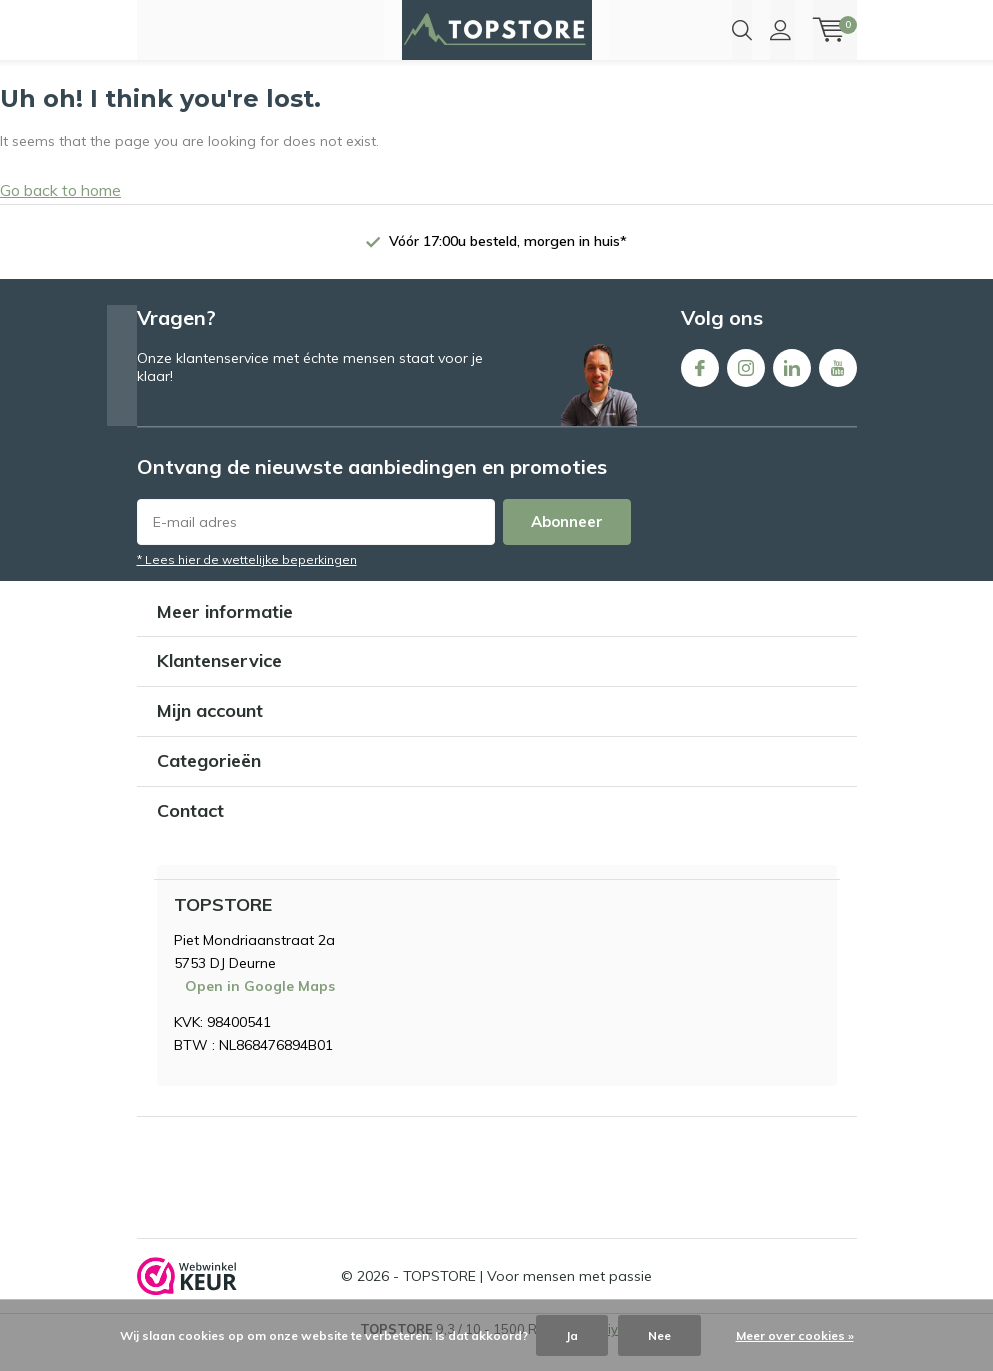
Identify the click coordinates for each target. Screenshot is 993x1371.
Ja (572, 1335)
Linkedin (792, 388)
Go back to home (60, 215)
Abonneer (567, 545)
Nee (659, 1335)
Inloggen (780, 30)
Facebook (700, 388)
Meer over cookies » (795, 1335)
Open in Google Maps (260, 1011)
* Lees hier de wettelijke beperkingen (247, 583)
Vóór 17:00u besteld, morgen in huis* (508, 265)
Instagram (746, 388)
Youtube (838, 388)
